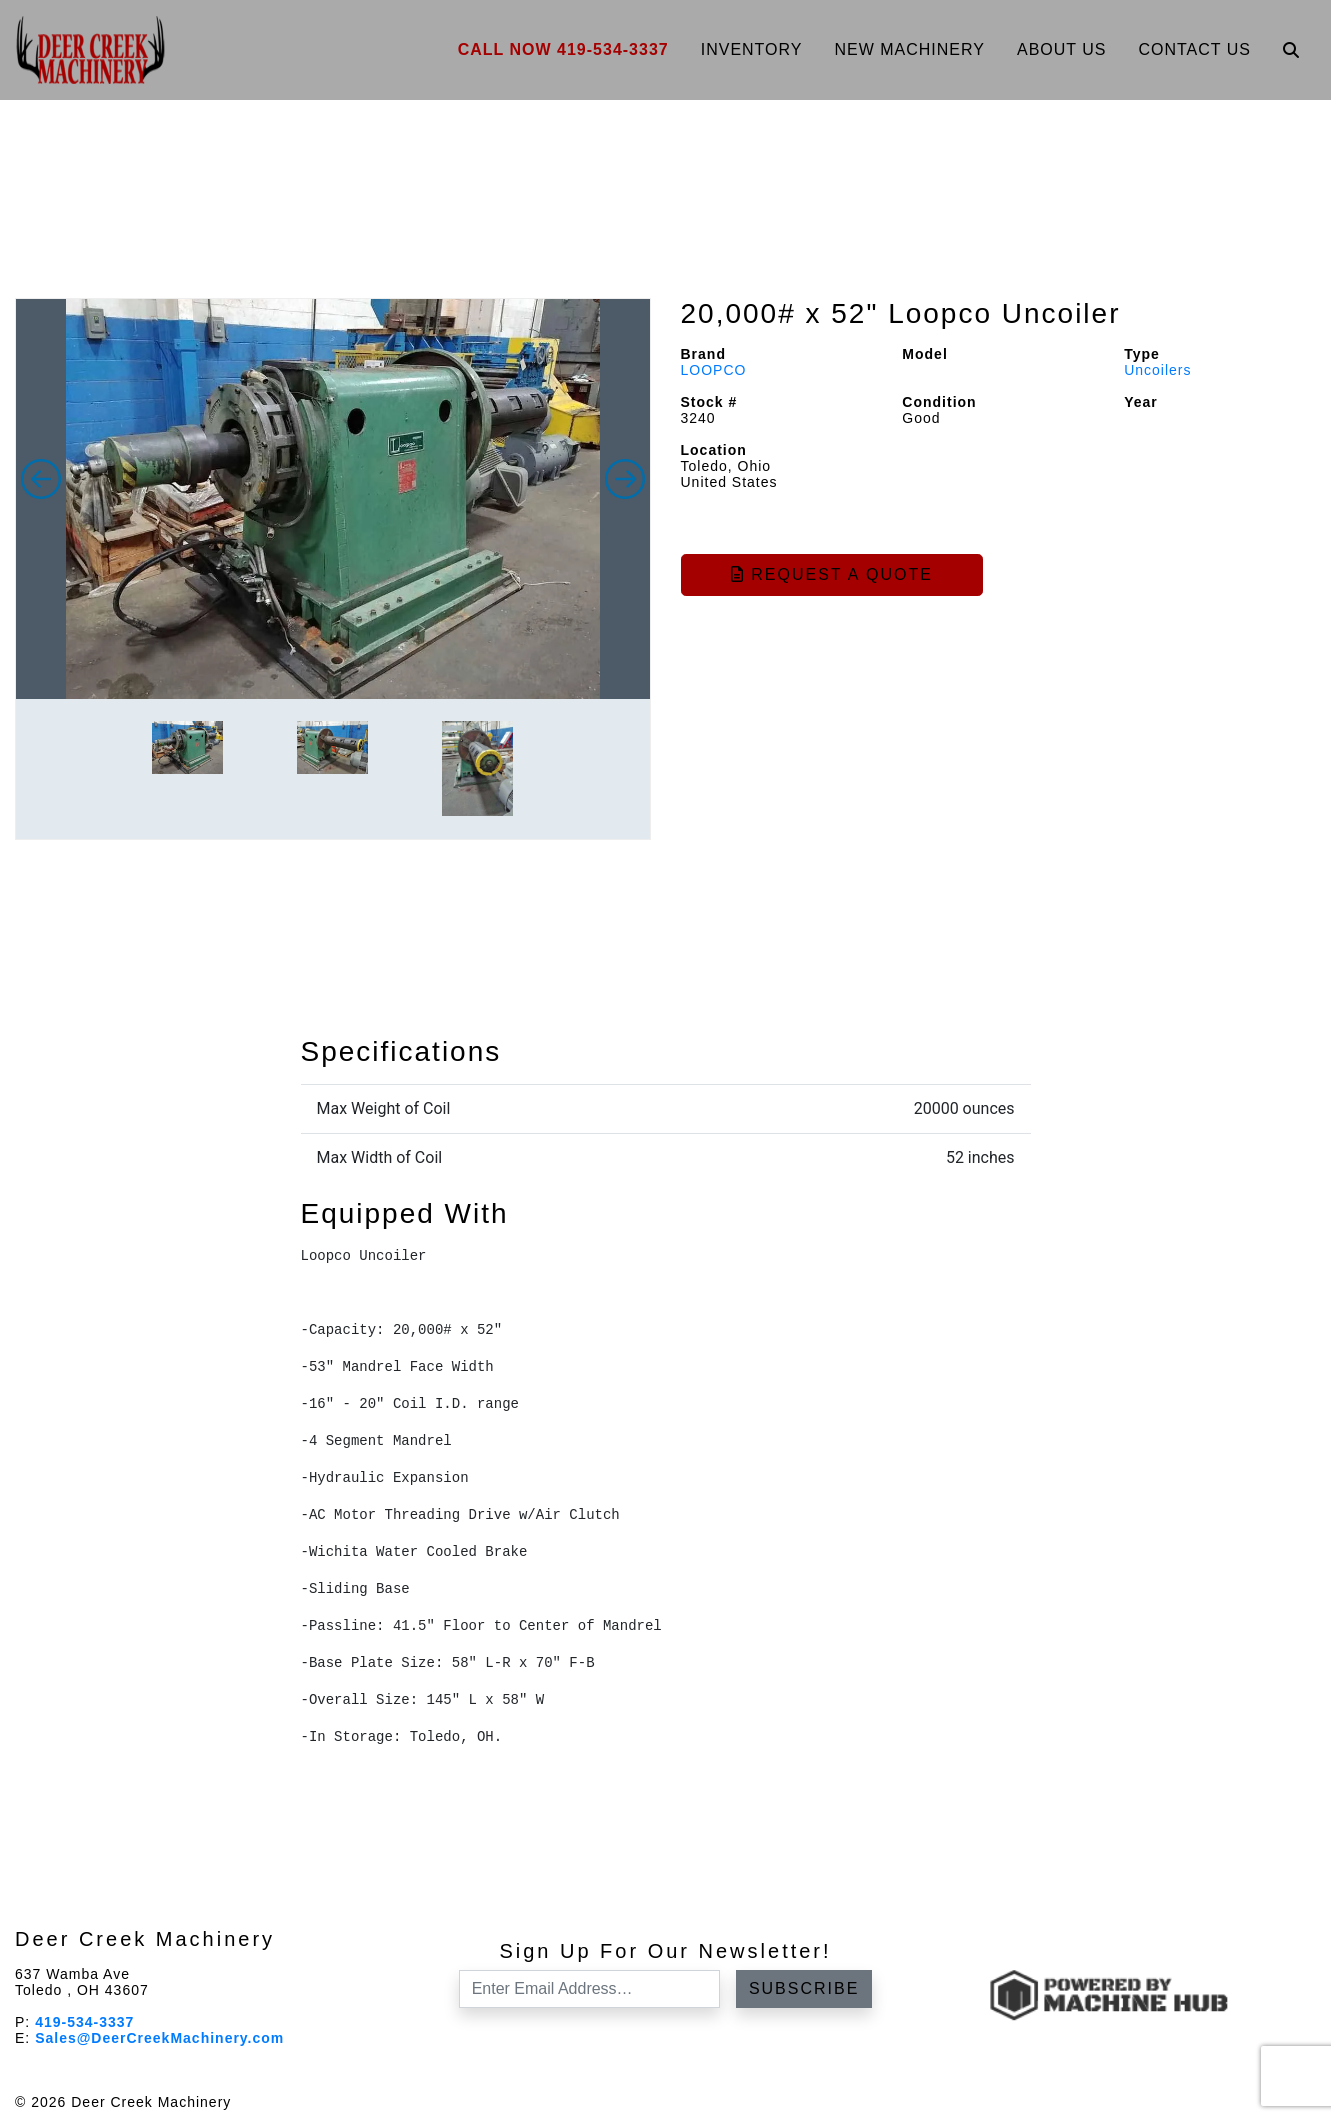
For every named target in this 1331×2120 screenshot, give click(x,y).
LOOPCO (714, 370)
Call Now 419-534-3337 (563, 49)
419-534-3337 (84, 2022)
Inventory (752, 49)
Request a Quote (832, 574)
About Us (1062, 49)
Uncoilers (1157, 370)
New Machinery (909, 49)
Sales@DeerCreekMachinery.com (159, 2038)
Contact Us (1194, 49)
